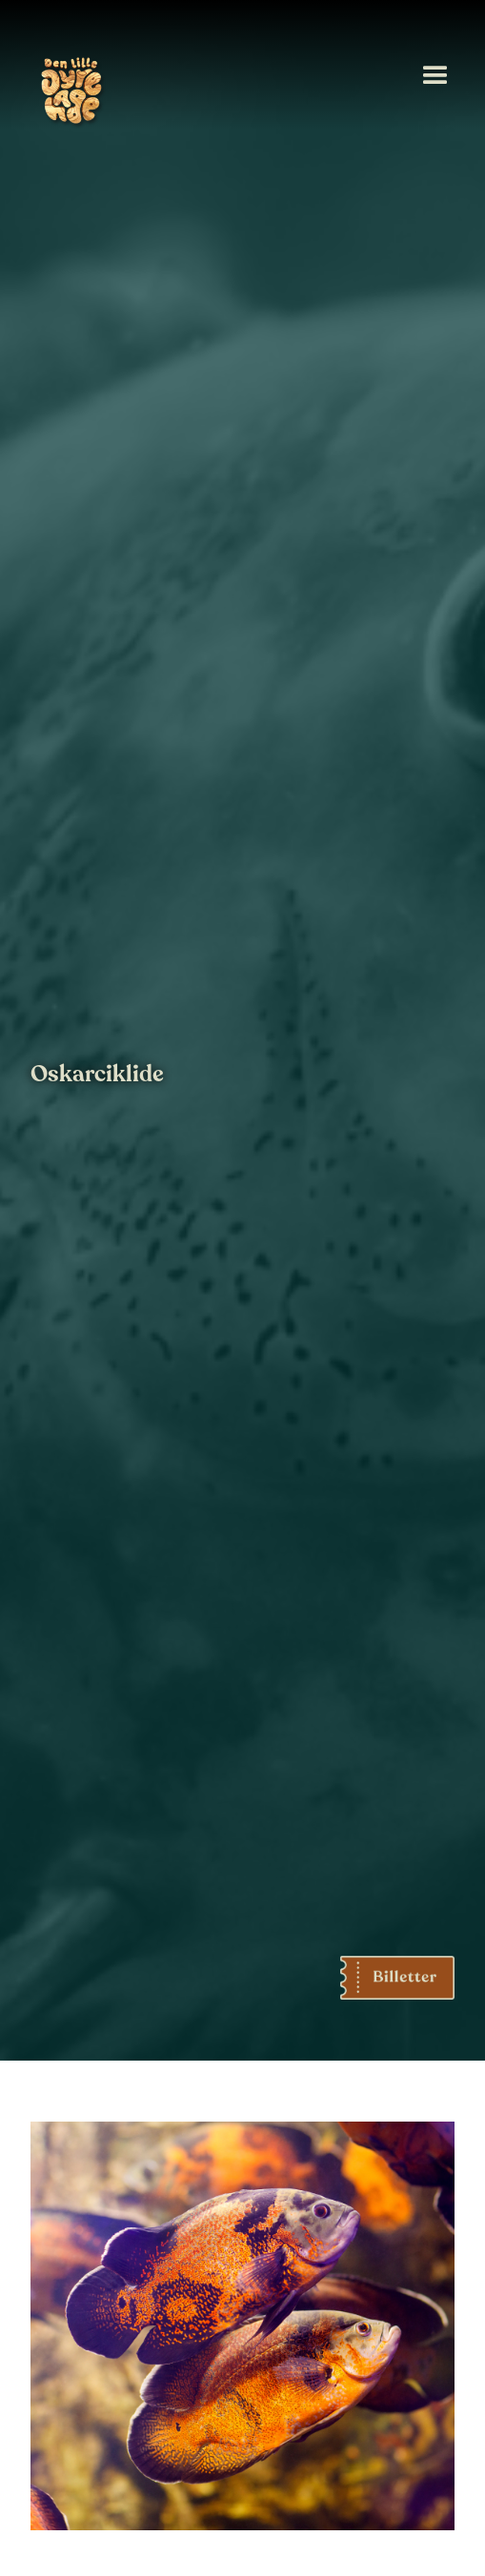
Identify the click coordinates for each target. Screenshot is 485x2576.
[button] (435, 76)
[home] (68, 93)
